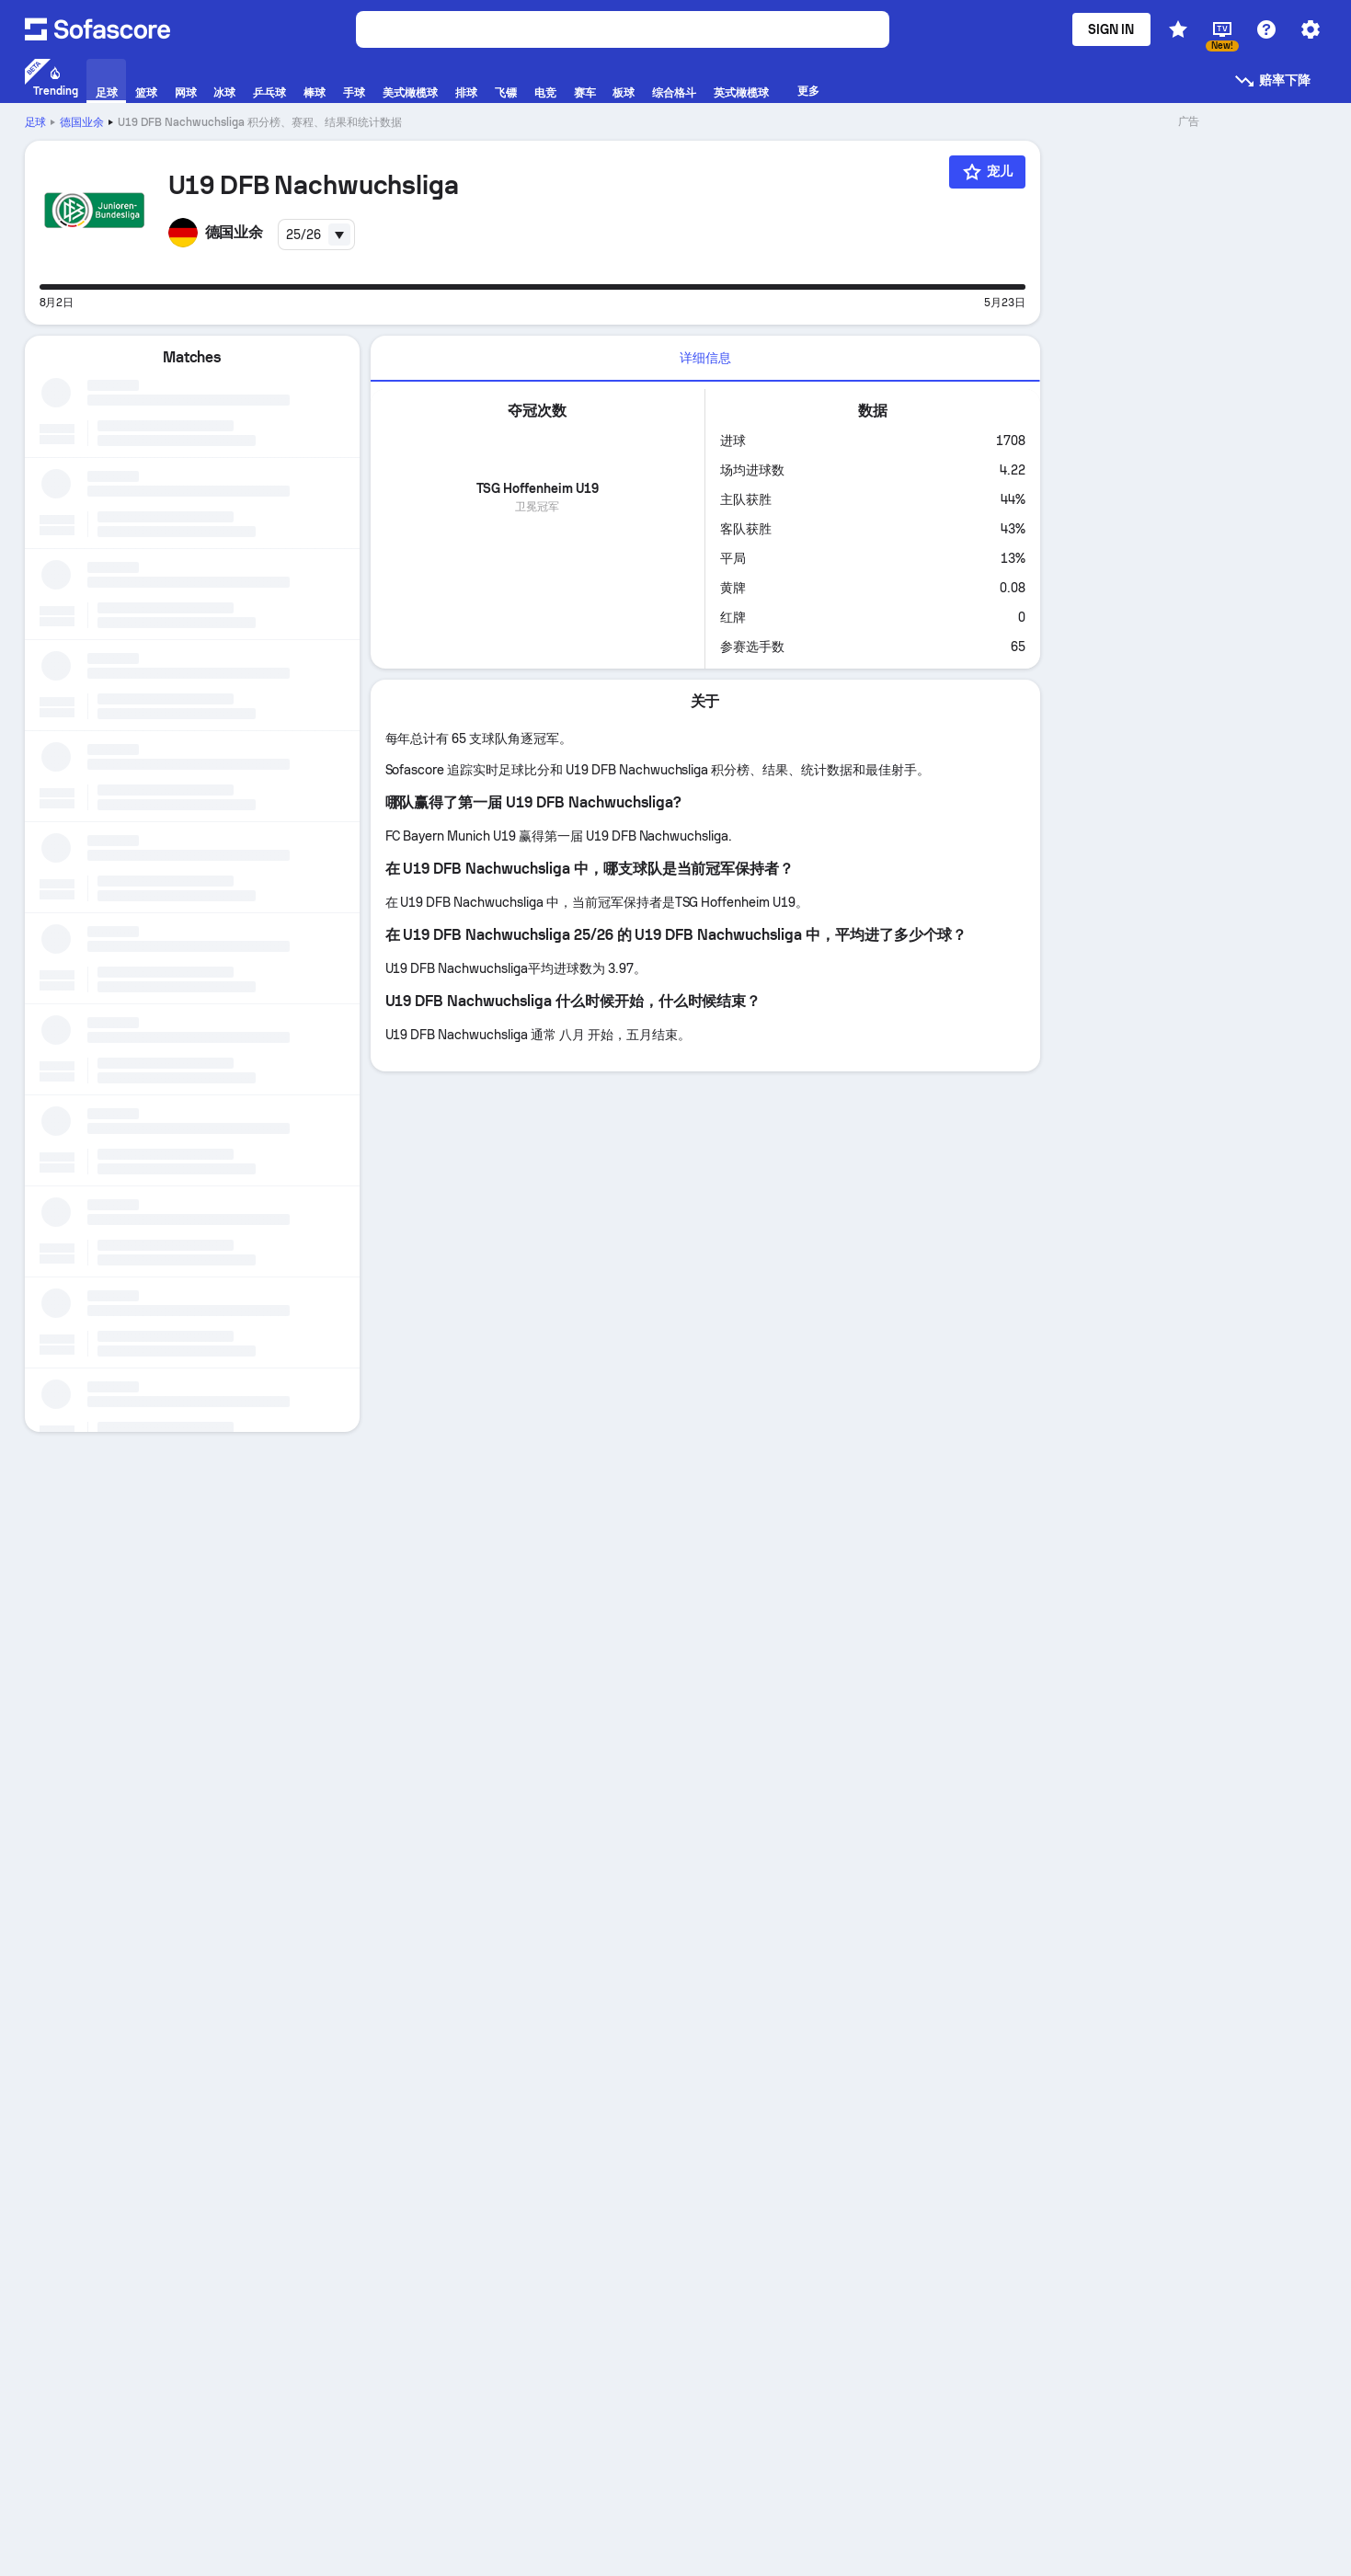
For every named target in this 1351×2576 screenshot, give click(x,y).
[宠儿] (987, 172)
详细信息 (705, 357)
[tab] (705, 359)
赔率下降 (1272, 81)
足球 (36, 122)
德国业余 (82, 122)
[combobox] (316, 234)
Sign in (1111, 29)
